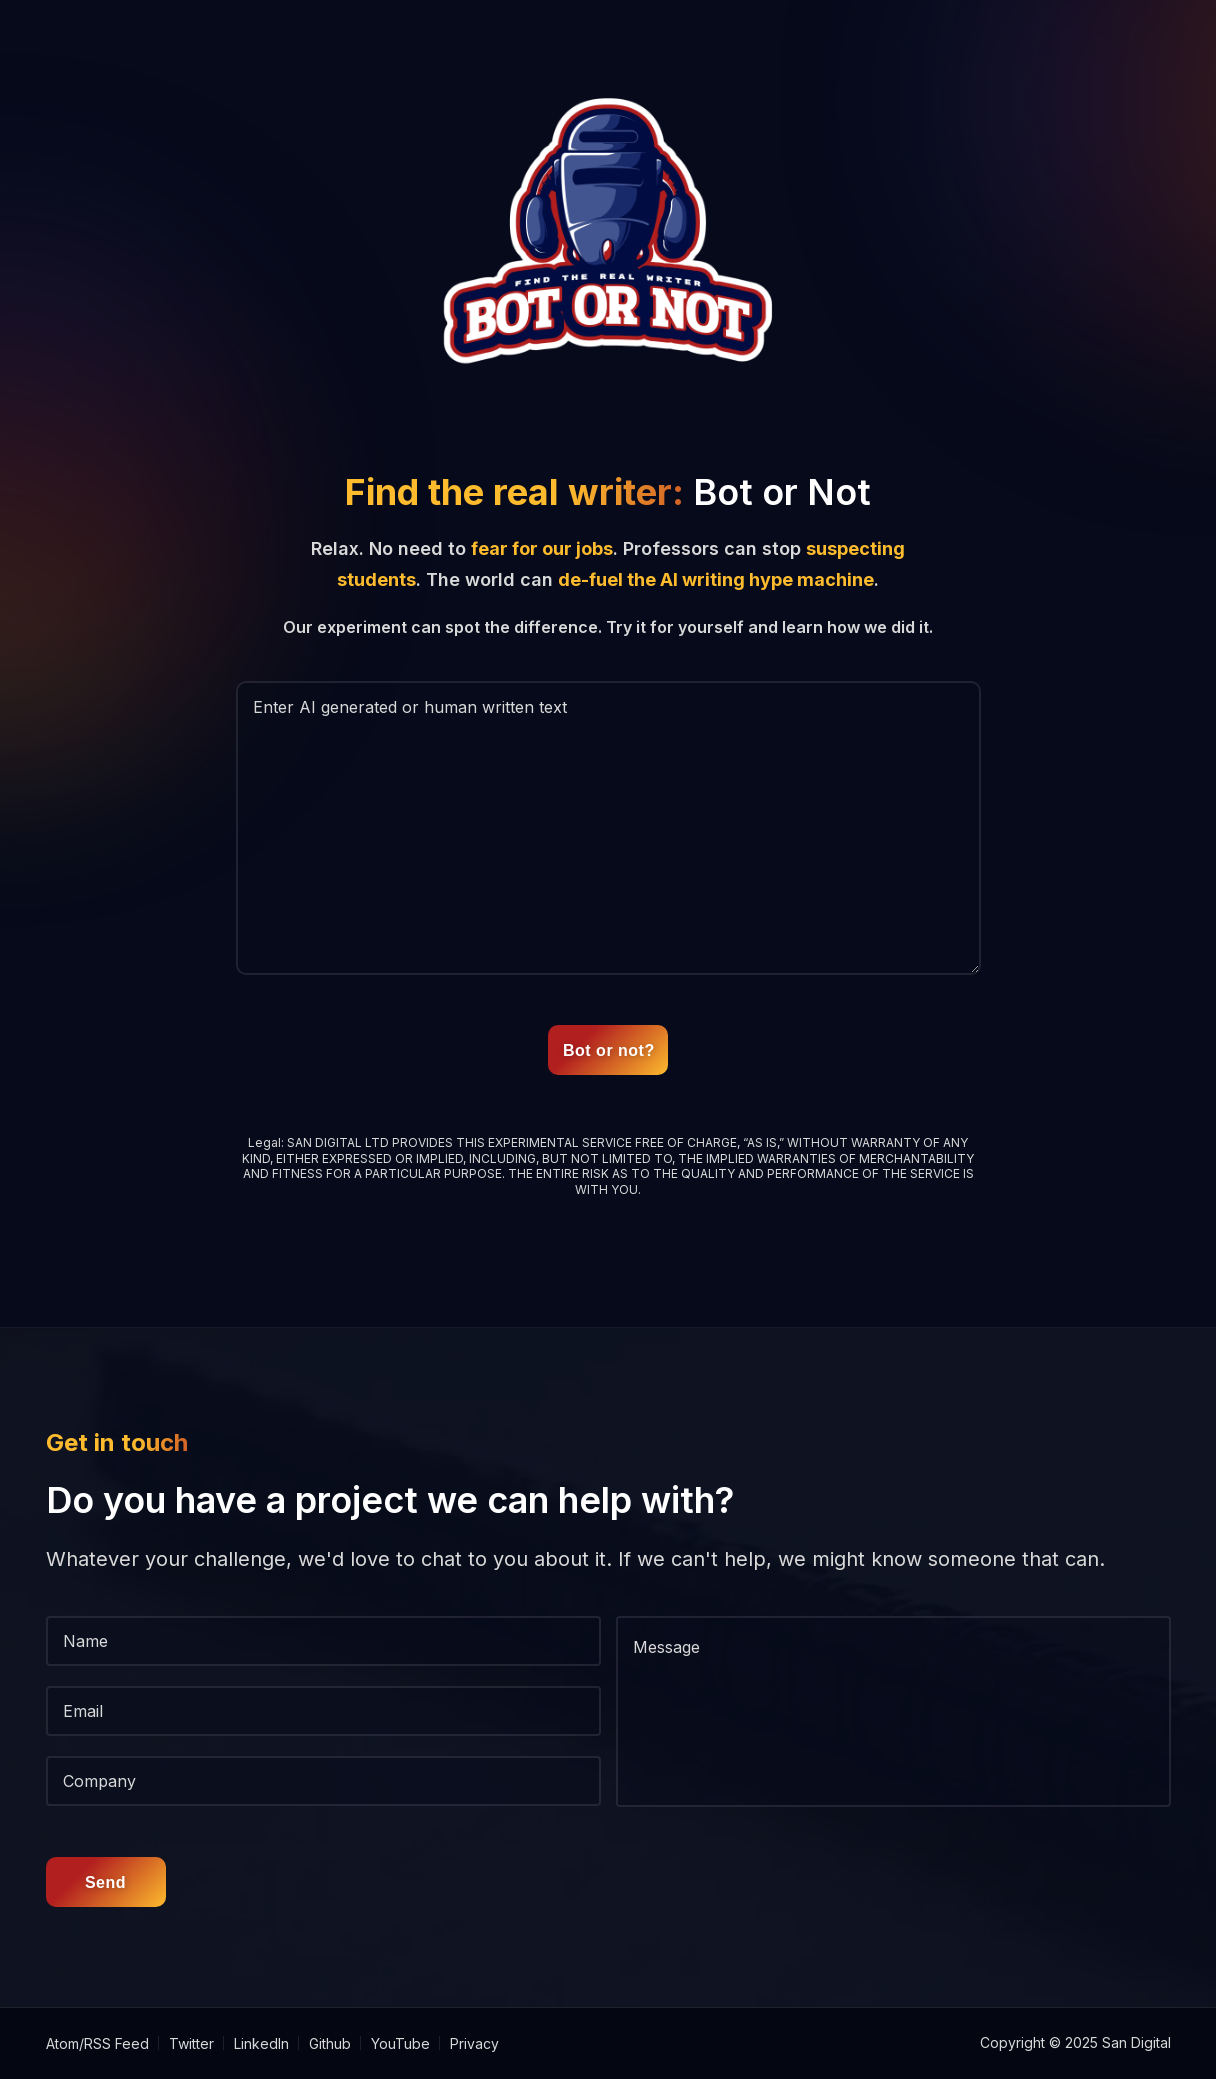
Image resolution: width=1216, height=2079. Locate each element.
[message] (893, 1711)
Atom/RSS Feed (97, 2043)
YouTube (400, 2043)
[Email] (323, 1711)
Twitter (191, 2043)
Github (330, 2043)
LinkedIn (261, 2043)
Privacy (474, 2043)
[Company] (323, 1781)
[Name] (323, 1641)
